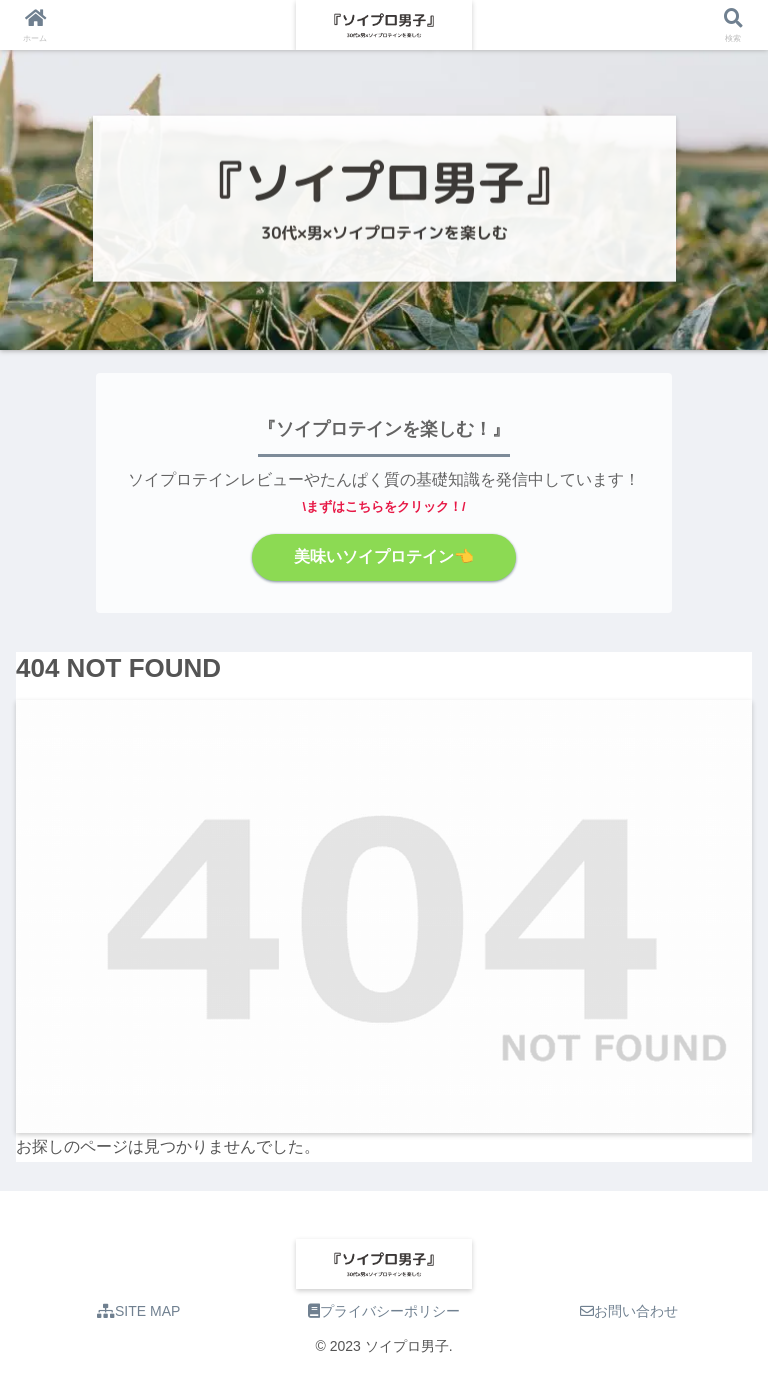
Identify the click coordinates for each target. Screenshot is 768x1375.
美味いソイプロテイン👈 (384, 556)
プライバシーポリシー (384, 1311)
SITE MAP (138, 1311)
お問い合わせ (629, 1311)
